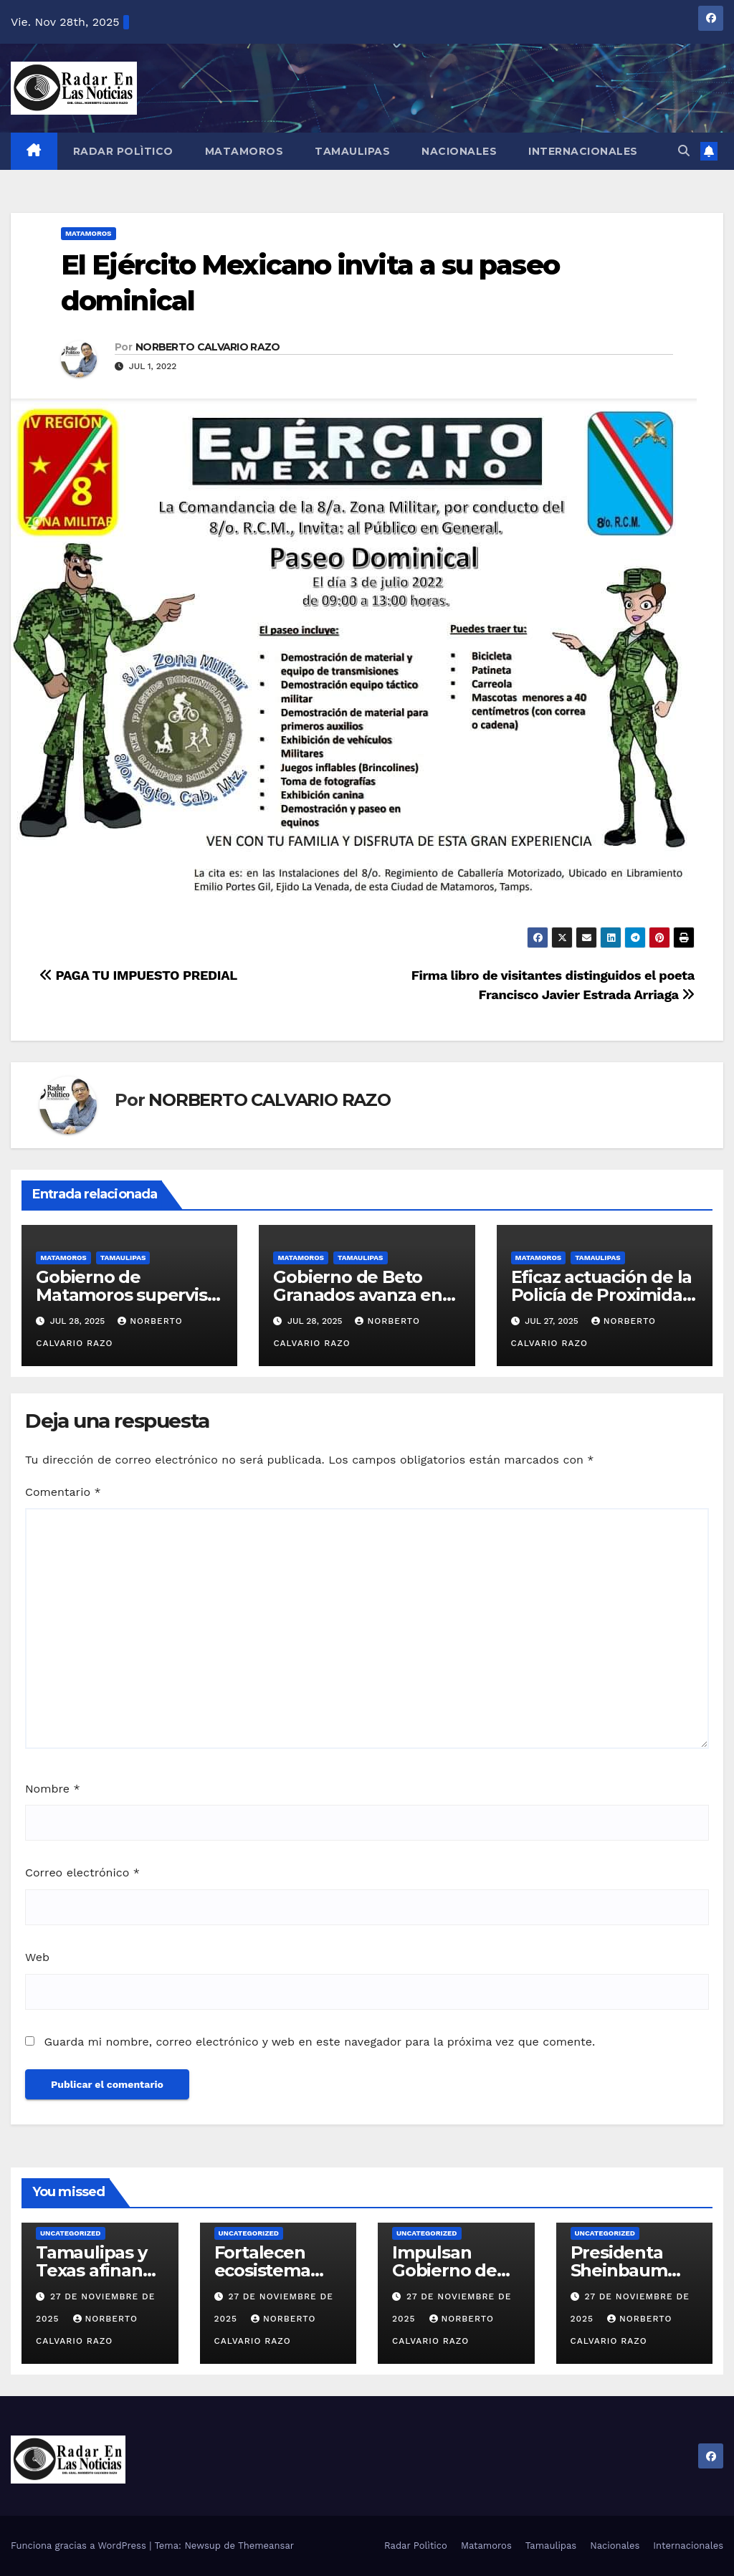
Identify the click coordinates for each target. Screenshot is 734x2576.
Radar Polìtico (123, 151)
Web (37, 1957)
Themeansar (266, 2545)
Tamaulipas (352, 151)
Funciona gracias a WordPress (80, 2545)
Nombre (52, 1788)
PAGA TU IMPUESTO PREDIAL (138, 975)
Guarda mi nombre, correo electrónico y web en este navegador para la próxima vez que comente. (319, 2041)
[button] (684, 151)
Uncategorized (70, 2233)
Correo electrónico (82, 1872)
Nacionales (459, 151)
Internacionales (583, 151)
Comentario (63, 1492)
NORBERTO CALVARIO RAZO (207, 346)
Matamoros (244, 151)
